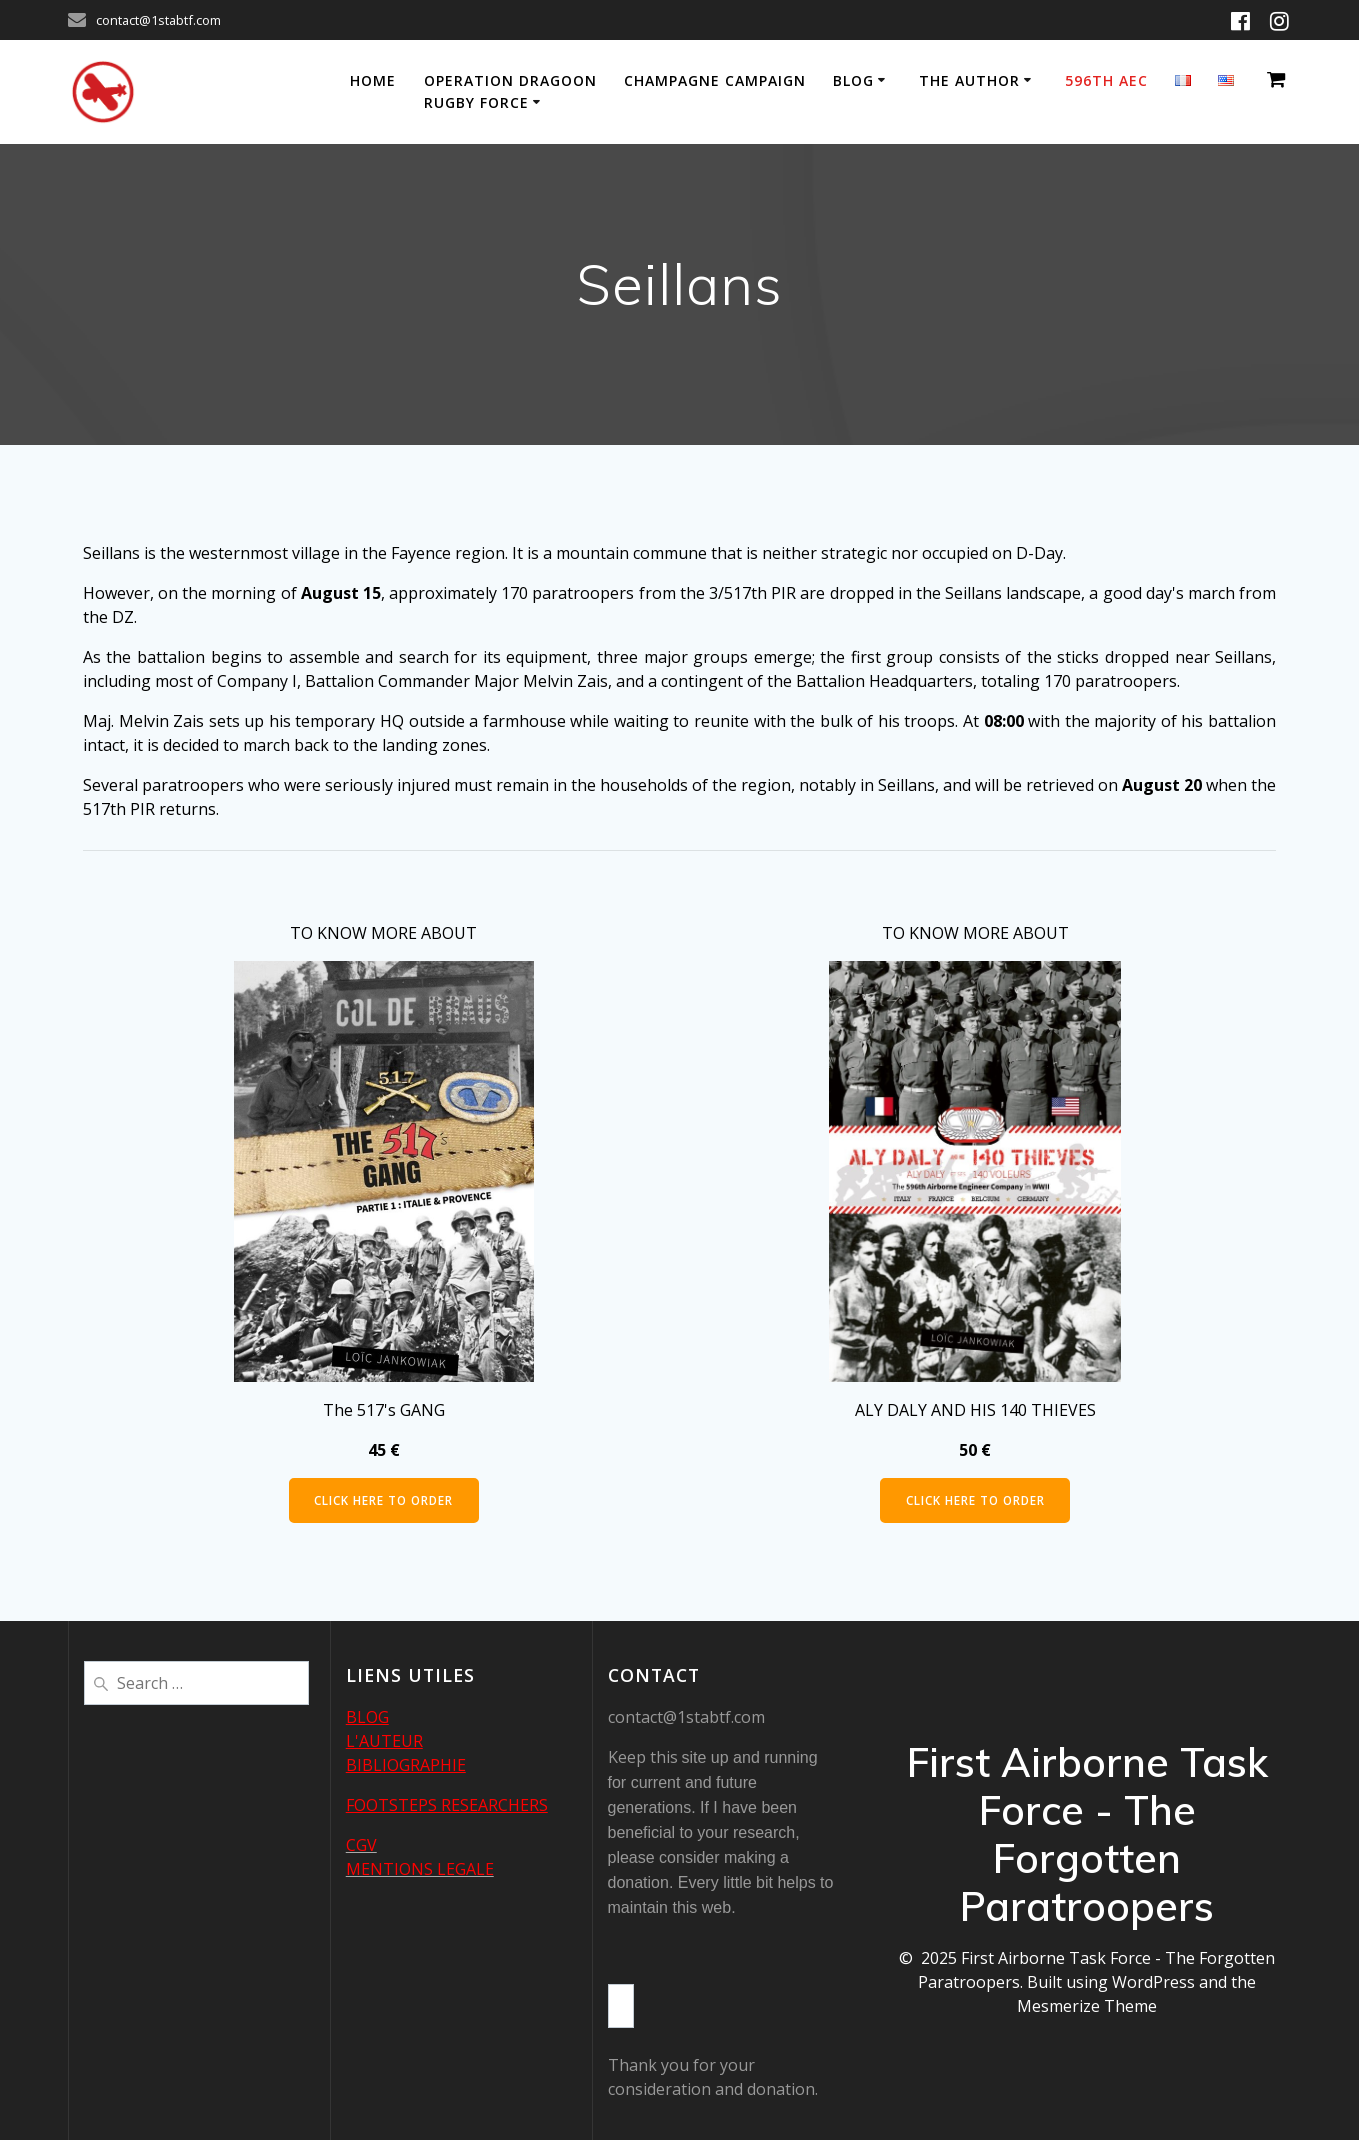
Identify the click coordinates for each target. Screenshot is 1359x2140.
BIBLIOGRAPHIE (406, 1765)
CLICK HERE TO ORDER (384, 1500)
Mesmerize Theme (1087, 2006)
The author (969, 80)
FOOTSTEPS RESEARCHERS (447, 1805)
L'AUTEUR (384, 1741)
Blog (853, 80)
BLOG (367, 1717)
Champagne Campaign (715, 80)
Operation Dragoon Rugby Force (510, 91)
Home (373, 80)
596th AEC (1106, 80)
